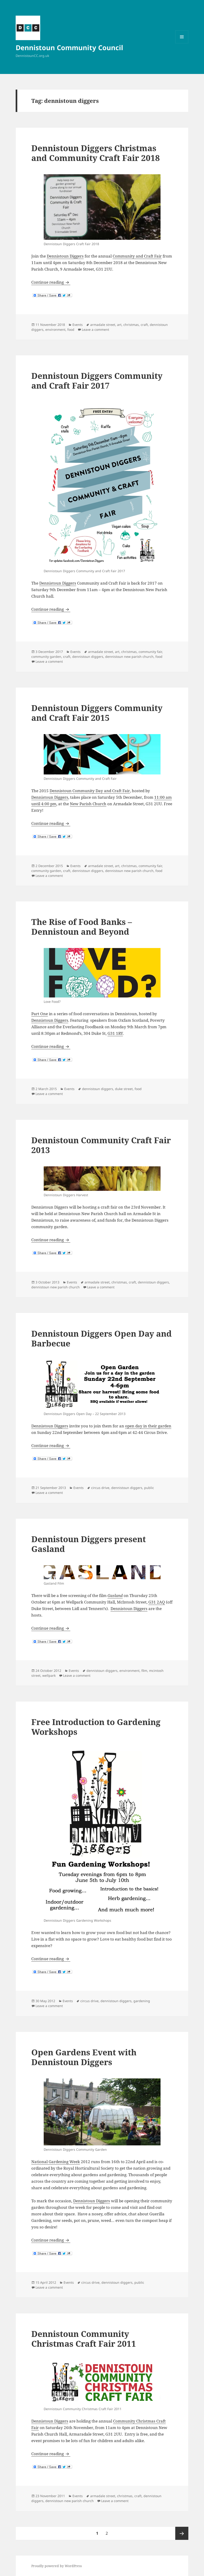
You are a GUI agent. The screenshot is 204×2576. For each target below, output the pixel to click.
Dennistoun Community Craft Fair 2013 (101, 1145)
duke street (124, 1089)
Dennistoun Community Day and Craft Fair (90, 790)
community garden (46, 656)
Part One (39, 1013)
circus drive (100, 1487)
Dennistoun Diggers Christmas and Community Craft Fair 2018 (95, 153)
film (144, 1670)
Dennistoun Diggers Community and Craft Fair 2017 (96, 380)
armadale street (102, 324)
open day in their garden (148, 1426)
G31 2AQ (156, 1602)
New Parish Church (88, 803)
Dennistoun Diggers (65, 256)
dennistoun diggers (87, 656)
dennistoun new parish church (129, 656)
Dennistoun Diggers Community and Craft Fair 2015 (96, 712)
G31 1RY (115, 1033)
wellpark (49, 1675)
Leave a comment (95, 329)
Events (77, 324)
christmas (131, 324)
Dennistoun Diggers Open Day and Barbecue (101, 1338)
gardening (141, 2001)
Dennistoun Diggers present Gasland (88, 1544)
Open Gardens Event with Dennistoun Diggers (83, 2057)
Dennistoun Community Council (69, 47)
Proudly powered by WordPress (56, 2566)
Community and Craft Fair (137, 256)
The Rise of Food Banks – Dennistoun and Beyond (81, 926)
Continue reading (50, 282)
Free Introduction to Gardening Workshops (96, 1726)
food (70, 329)
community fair (150, 651)
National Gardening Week (55, 2161)
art (119, 324)
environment (55, 329)
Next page (181, 2533)
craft (144, 324)
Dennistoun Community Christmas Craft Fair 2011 (83, 2338)
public (149, 1487)
